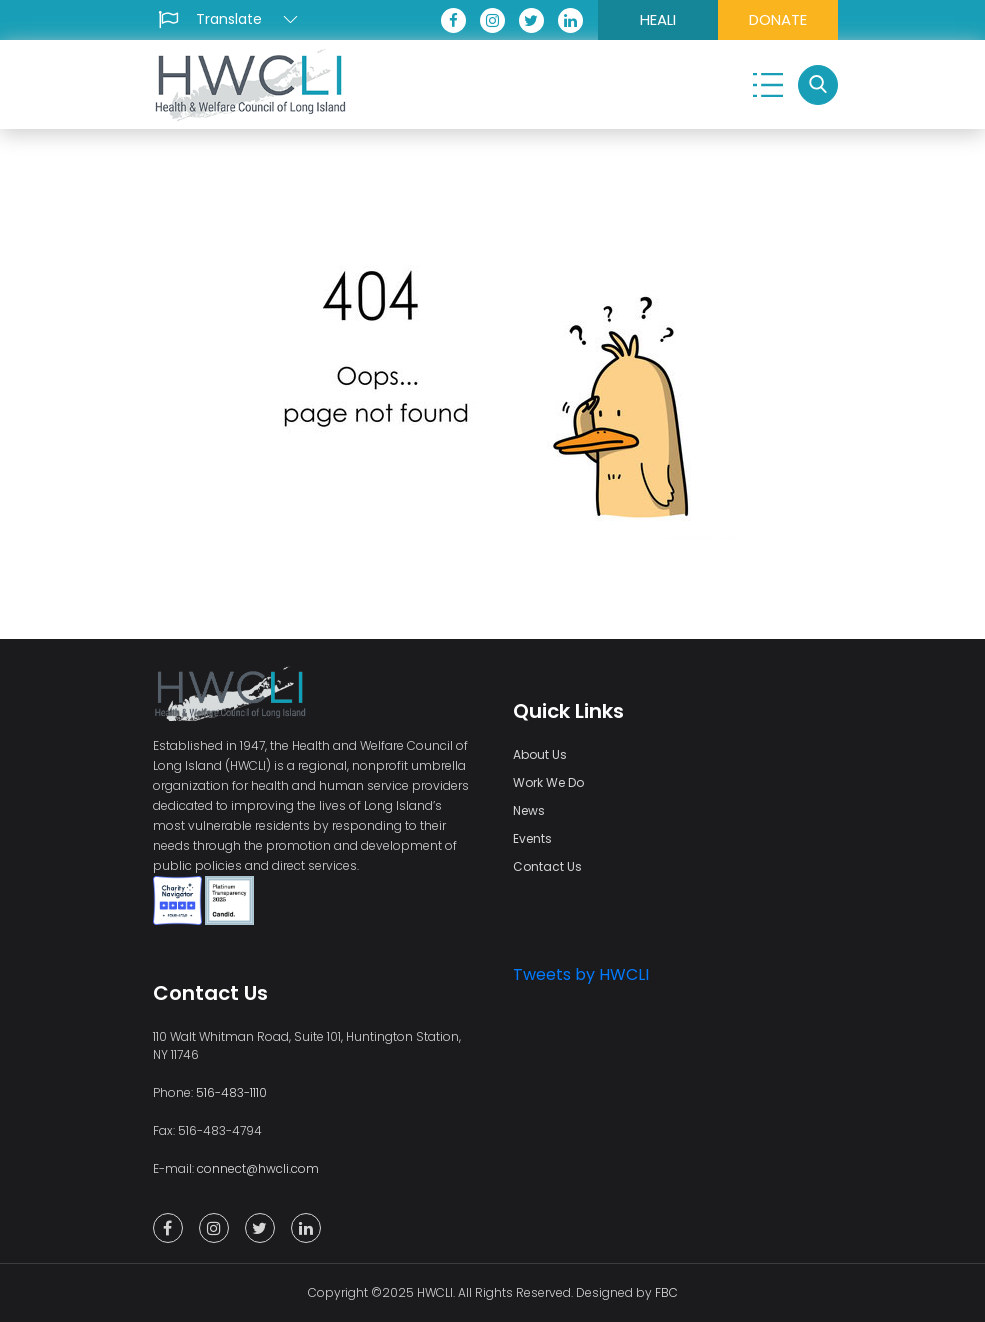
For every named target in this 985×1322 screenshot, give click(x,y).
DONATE (778, 19)
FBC (666, 1292)
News (529, 810)
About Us (540, 754)
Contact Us (547, 866)
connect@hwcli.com (258, 1168)
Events (532, 838)
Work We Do (548, 782)
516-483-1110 (231, 1092)
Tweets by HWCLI (581, 974)
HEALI (658, 19)
